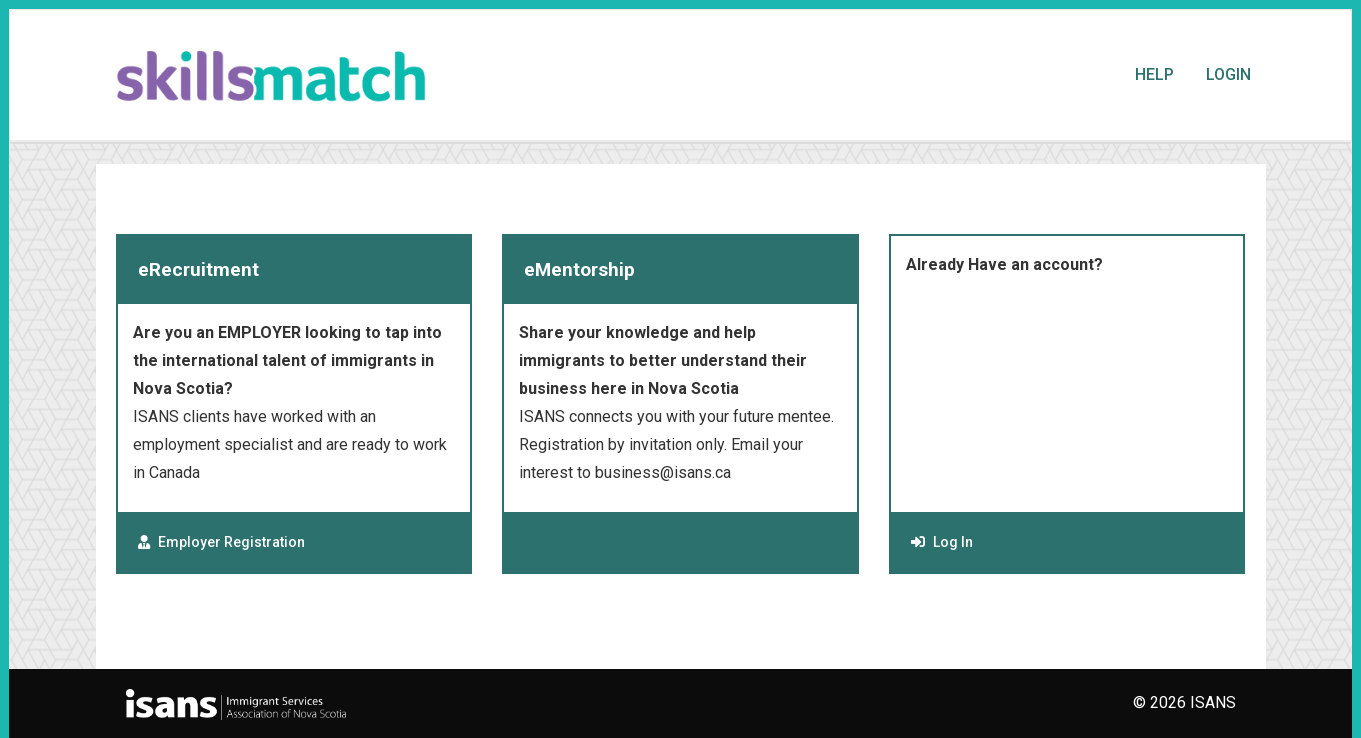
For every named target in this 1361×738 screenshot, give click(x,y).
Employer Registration (221, 542)
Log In (942, 542)
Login (1228, 74)
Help (1154, 74)
